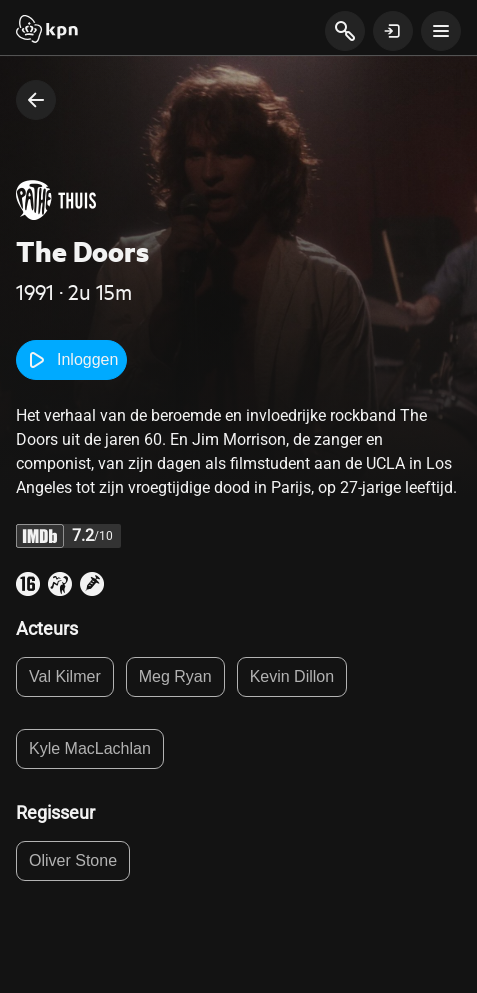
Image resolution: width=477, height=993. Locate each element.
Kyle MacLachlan (90, 748)
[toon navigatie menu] (441, 31)
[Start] (47, 31)
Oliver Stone (73, 860)
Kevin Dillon (292, 676)
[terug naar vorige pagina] (36, 100)
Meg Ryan (175, 676)
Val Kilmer (65, 676)
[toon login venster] (393, 31)
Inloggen (71, 360)
